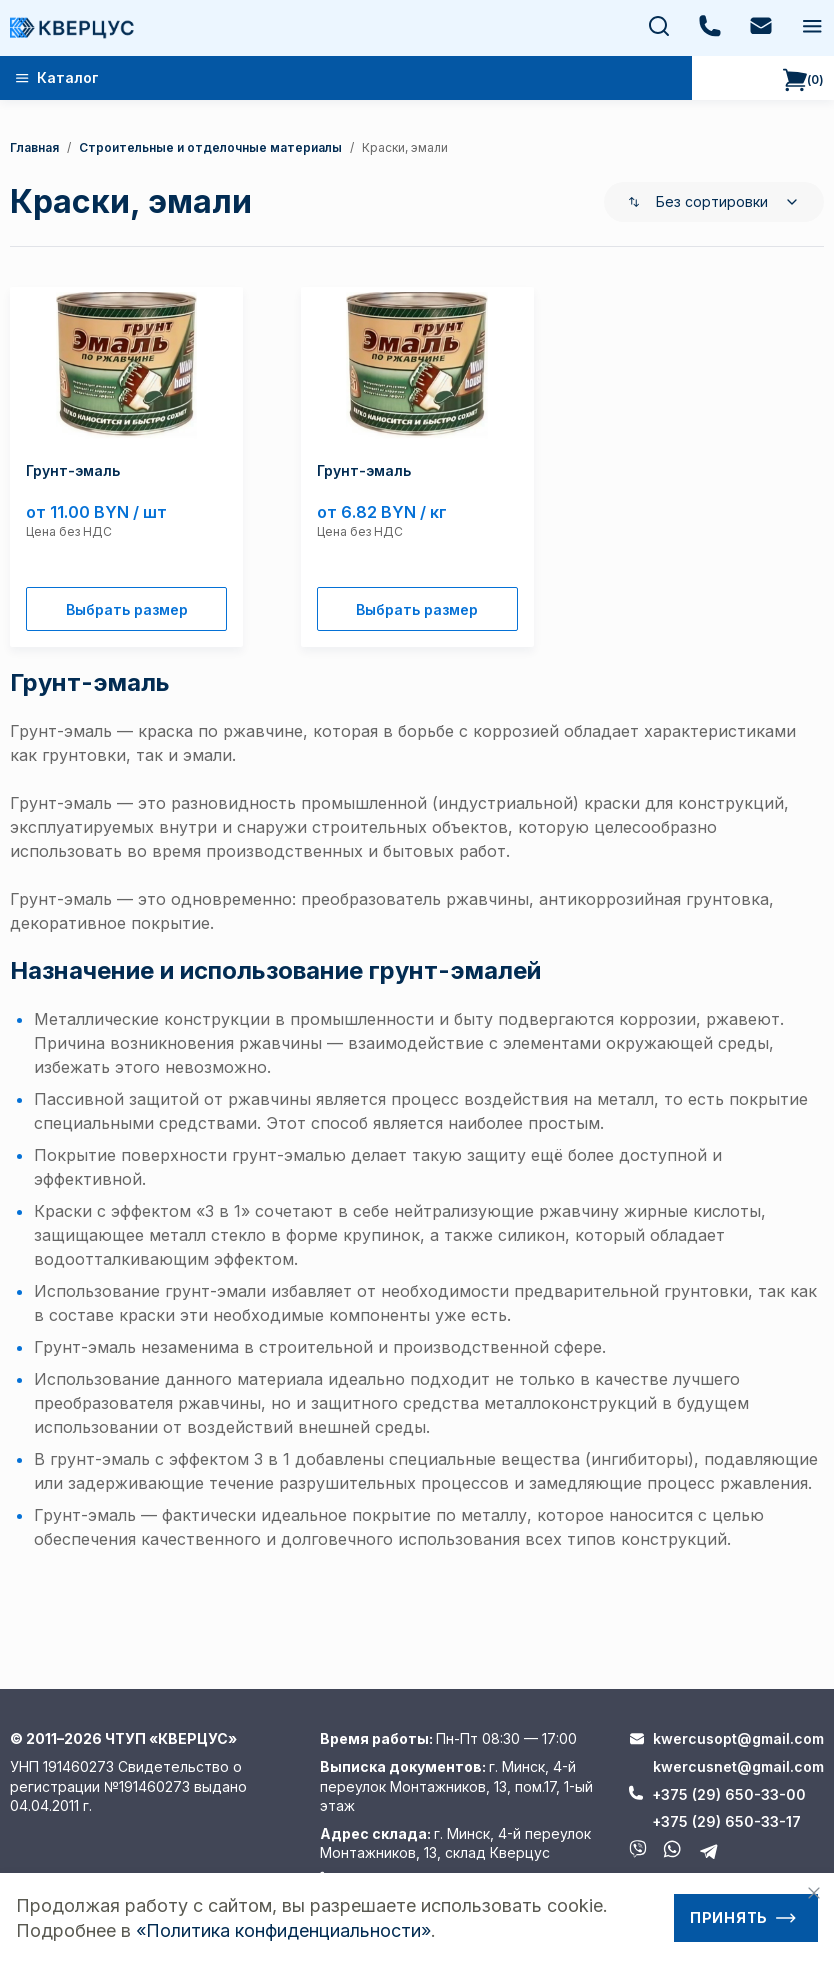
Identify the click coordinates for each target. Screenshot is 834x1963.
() (803, 80)
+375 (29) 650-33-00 (729, 1794)
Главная (34, 147)
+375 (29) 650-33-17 (726, 1821)
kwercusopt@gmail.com (738, 1738)
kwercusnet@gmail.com (738, 1766)
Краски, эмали (405, 147)
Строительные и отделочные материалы (210, 147)
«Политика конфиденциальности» (283, 1930)
